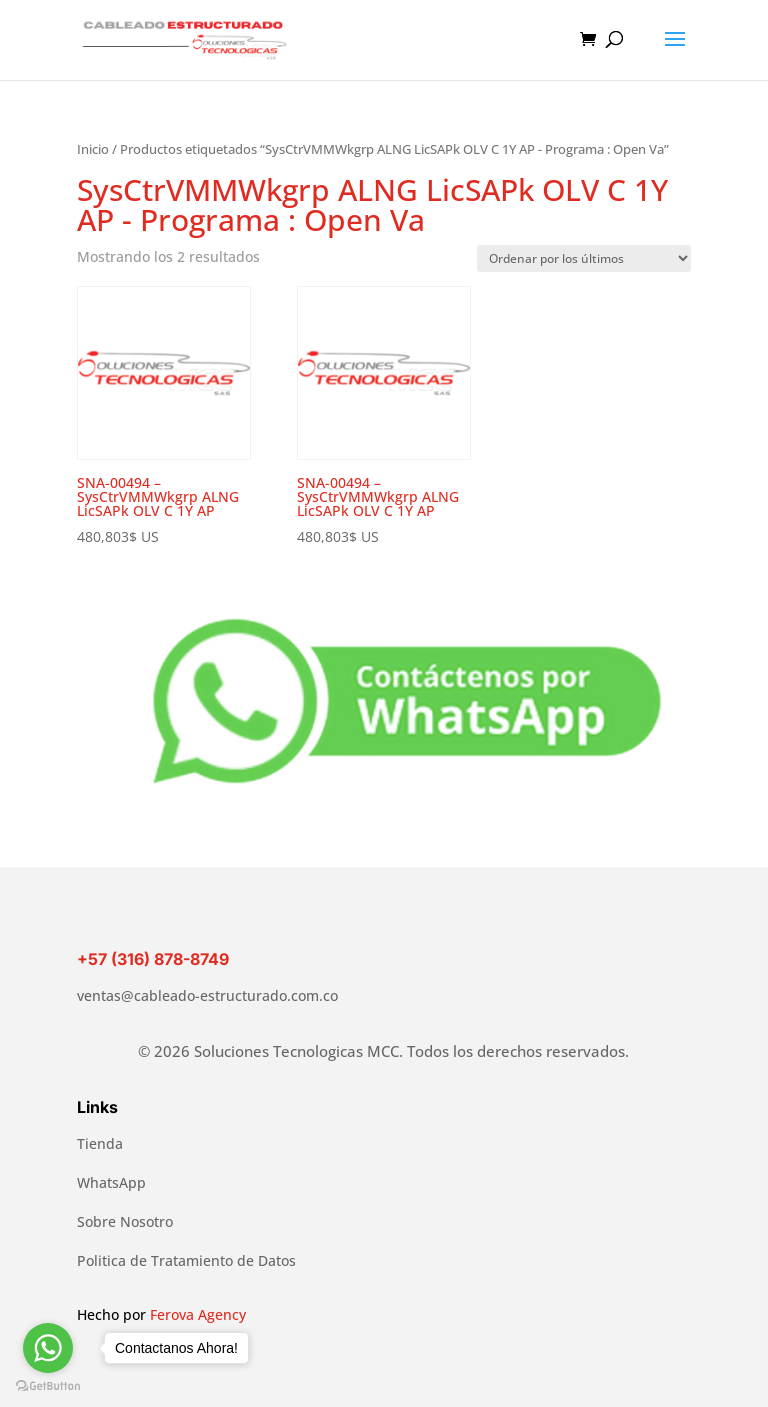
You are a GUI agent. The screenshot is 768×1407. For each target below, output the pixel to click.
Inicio (93, 149)
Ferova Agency (198, 1314)
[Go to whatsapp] (48, 1348)
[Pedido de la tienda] (584, 258)
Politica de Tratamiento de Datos (186, 1260)
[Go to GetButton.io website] (48, 1386)
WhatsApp (111, 1182)
